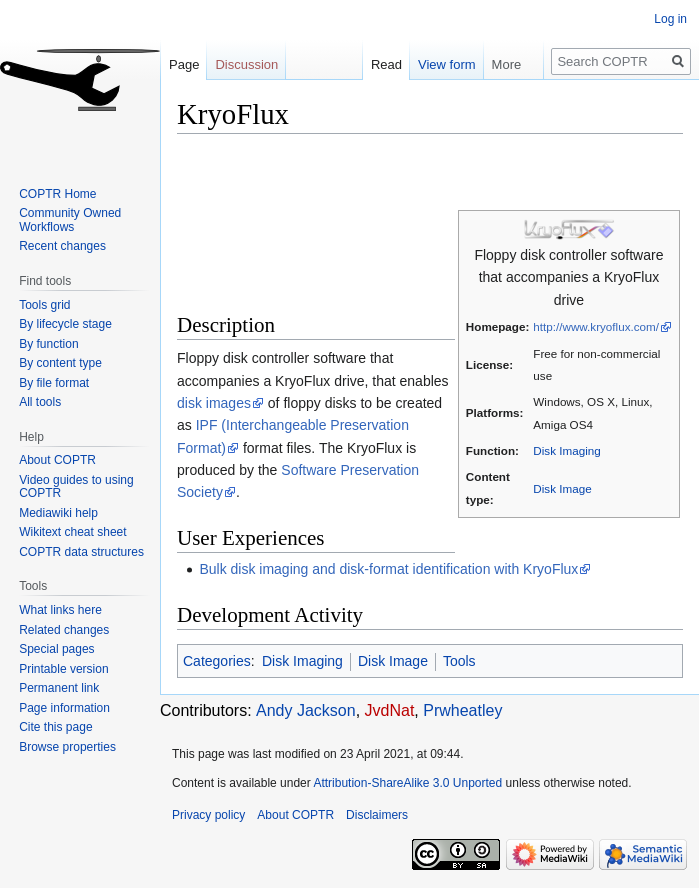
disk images (214, 403)
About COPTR (57, 460)
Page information (64, 708)
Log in (670, 19)
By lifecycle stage (65, 324)
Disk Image (562, 488)
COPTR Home (57, 194)
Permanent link (59, 688)
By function (48, 344)
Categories (217, 661)
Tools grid (44, 305)
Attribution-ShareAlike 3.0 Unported (407, 783)
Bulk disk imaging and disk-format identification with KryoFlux (388, 569)
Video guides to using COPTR (76, 487)
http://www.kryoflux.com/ (596, 326)
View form (437, 64)
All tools (40, 402)
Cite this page (55, 727)
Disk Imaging (566, 450)
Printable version (63, 669)
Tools (459, 661)
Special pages (56, 649)
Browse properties (67, 747)
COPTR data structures (81, 552)
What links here (60, 610)
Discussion (246, 64)
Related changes (64, 630)
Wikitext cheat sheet (72, 532)
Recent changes (62, 246)
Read (376, 64)
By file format (54, 383)
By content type (60, 363)
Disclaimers (377, 815)
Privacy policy (208, 815)
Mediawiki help (58, 513)
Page (184, 64)
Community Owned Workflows (70, 220)
